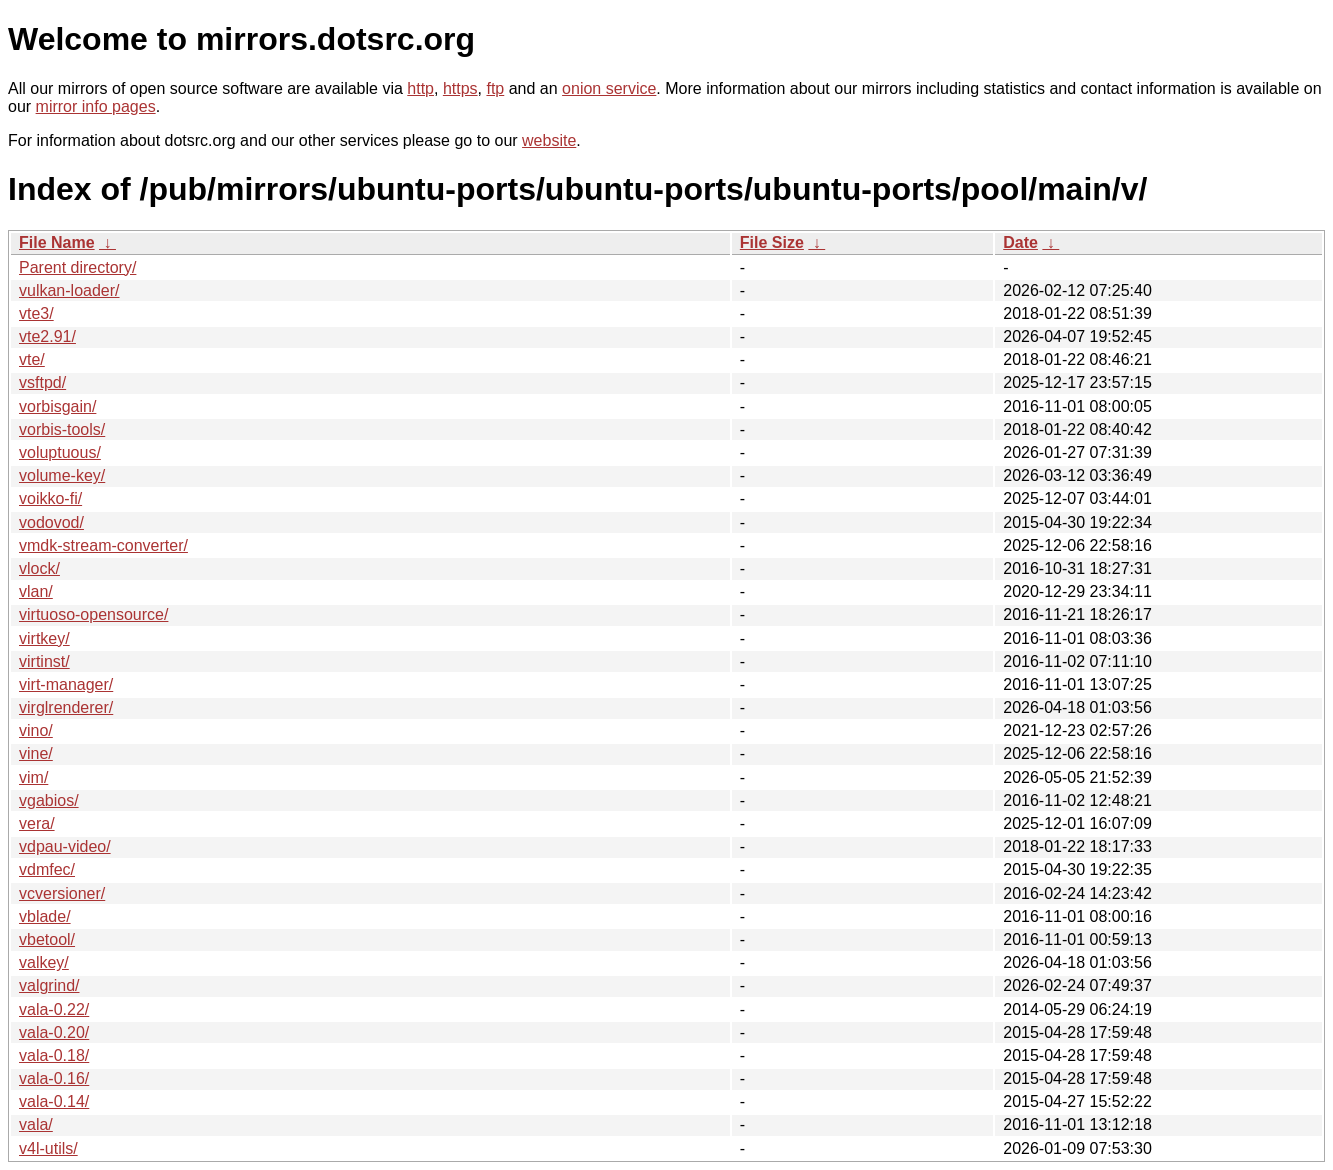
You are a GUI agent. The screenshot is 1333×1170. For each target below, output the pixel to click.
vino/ (36, 730)
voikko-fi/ (50, 498)
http (420, 88)
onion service (609, 88)
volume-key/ (62, 475)
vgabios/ (49, 800)
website (549, 140)
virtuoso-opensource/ (93, 614)
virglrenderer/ (66, 707)
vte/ (32, 359)
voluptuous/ (60, 452)
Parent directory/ (77, 267)
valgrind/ (49, 985)
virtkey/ (44, 638)
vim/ (33, 777)
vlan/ (36, 591)
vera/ (37, 823)
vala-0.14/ (54, 1101)
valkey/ (44, 962)
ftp (495, 88)
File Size (772, 242)
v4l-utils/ (48, 1148)
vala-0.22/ (54, 1009)
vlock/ (39, 568)
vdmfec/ (47, 869)
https (460, 88)
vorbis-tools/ (62, 429)
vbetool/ (47, 939)
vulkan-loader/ (69, 290)
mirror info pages (96, 106)
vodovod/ (51, 522)
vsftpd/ (42, 382)
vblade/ (45, 916)
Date (1020, 242)
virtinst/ (44, 661)
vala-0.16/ (54, 1078)
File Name (57, 242)
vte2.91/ (47, 336)
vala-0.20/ (54, 1032)
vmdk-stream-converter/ (103, 545)
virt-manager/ (66, 684)
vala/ (36, 1124)
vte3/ (36, 313)
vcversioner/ (62, 893)
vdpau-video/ (65, 846)
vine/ (36, 753)
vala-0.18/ (54, 1055)
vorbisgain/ (57, 406)
